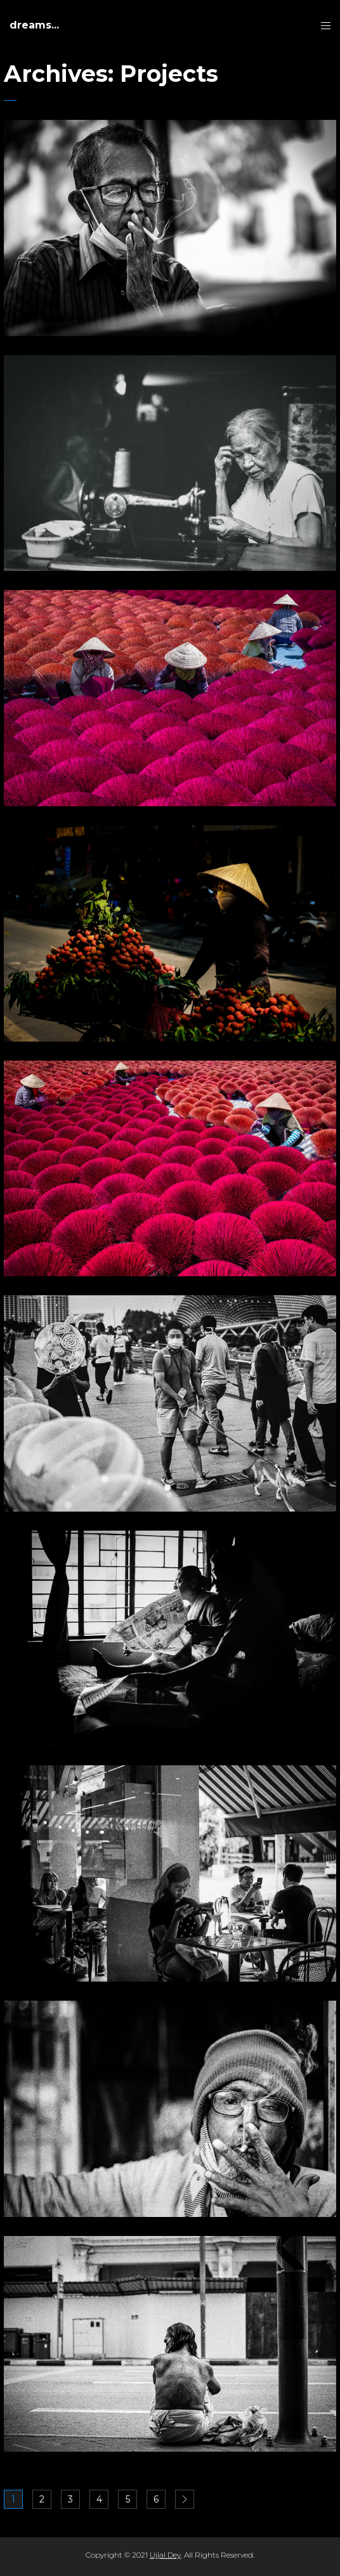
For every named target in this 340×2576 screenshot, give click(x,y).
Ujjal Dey (165, 2555)
